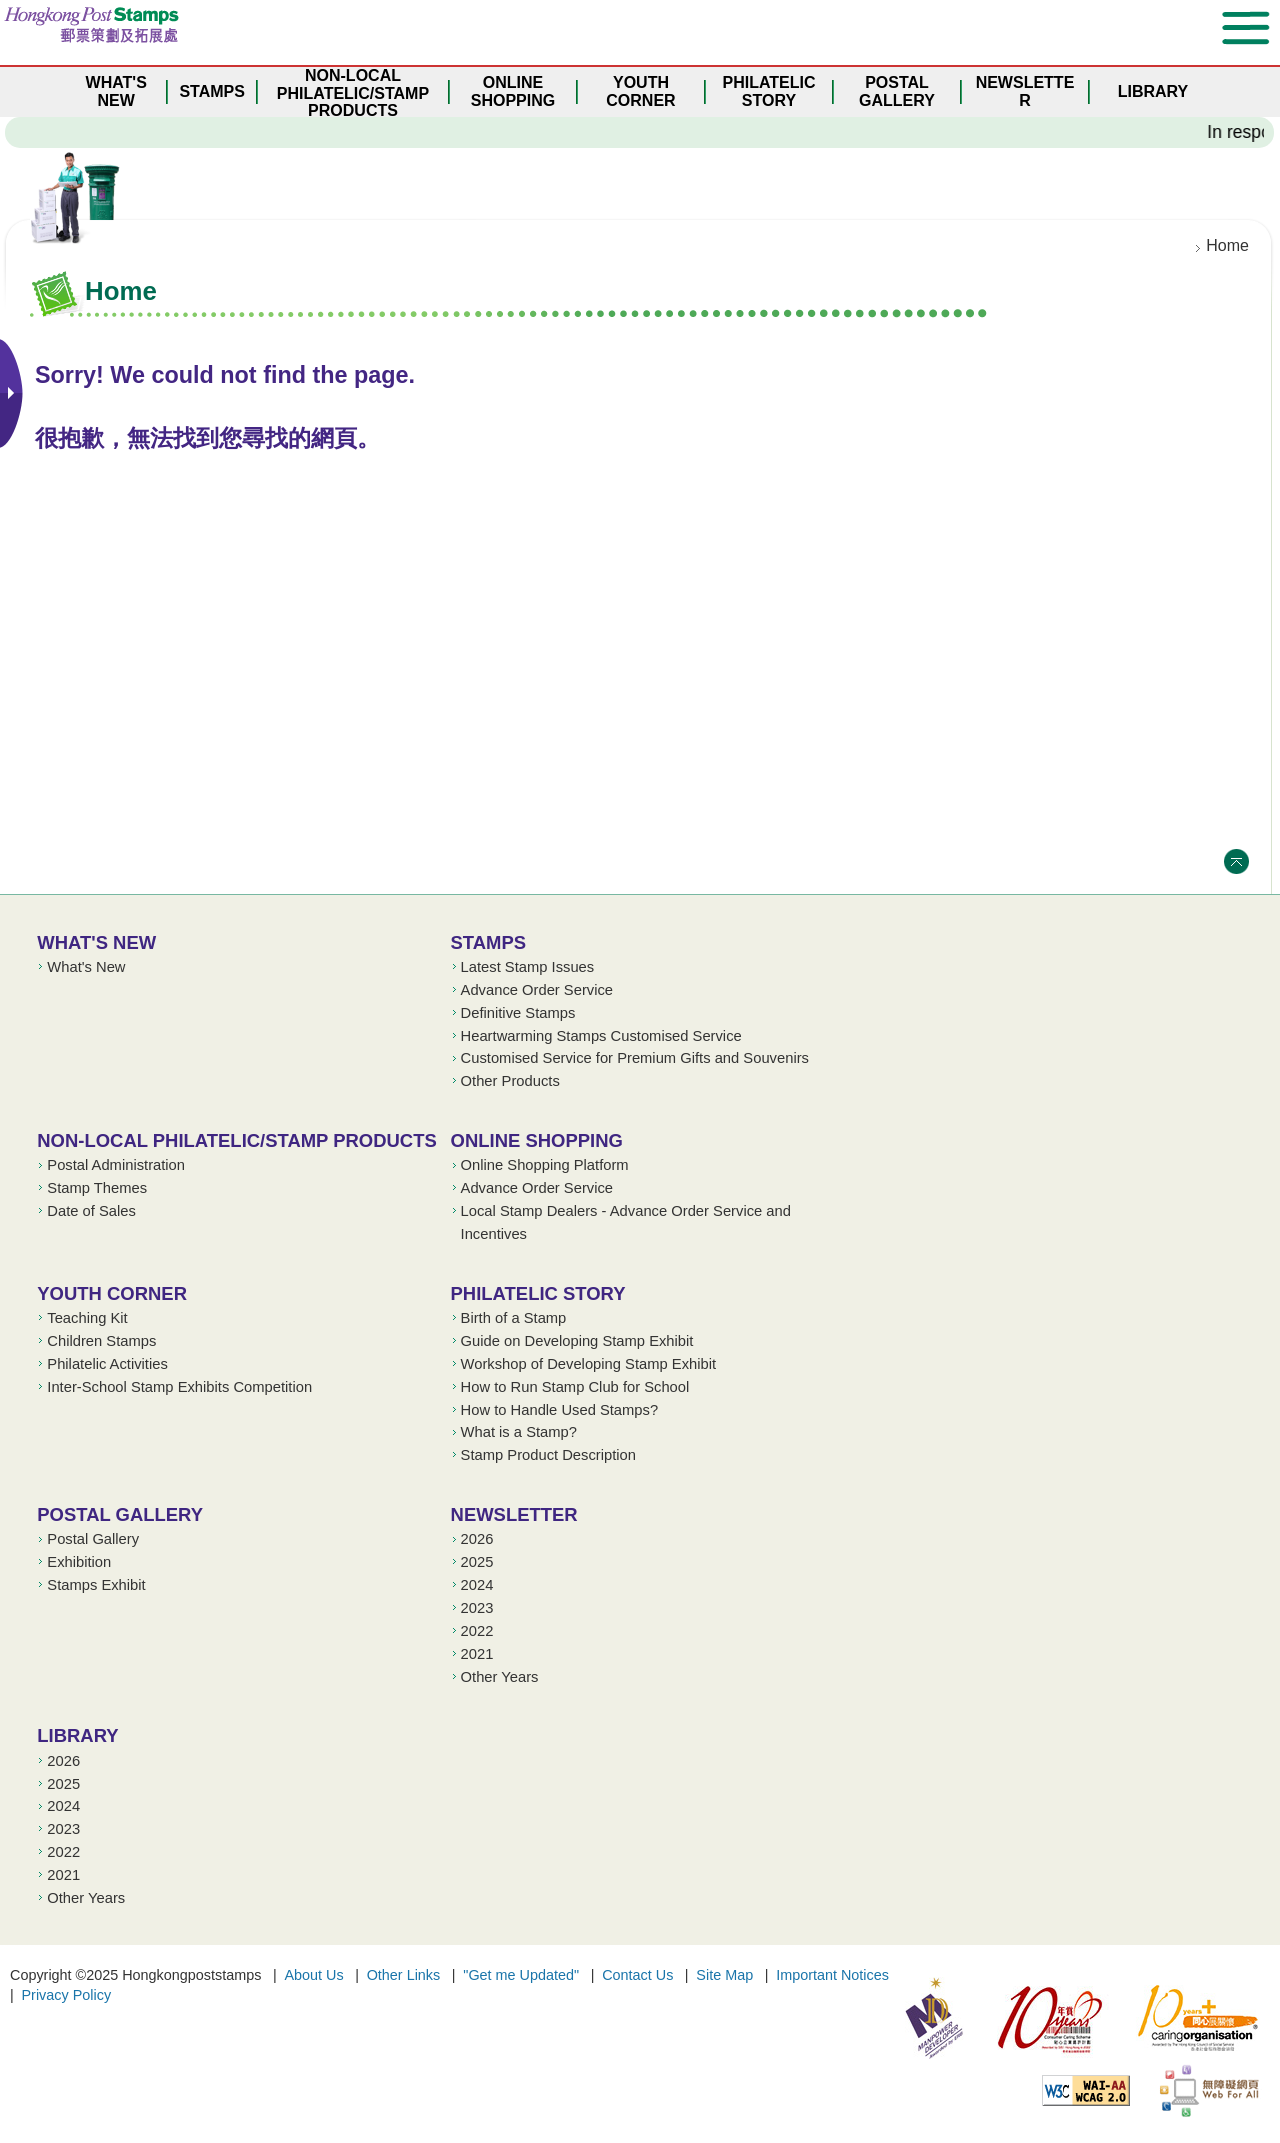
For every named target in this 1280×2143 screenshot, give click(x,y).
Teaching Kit (87, 1318)
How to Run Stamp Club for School (575, 1387)
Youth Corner (112, 1293)
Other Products (510, 1081)
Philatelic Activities (107, 1364)
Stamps (489, 942)
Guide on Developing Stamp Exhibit (577, 1341)
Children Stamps (101, 1341)
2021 (477, 1654)
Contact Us (637, 1975)
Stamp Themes (97, 1188)
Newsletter (514, 1514)
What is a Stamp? (519, 1432)
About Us (313, 1975)
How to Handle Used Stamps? (560, 1410)
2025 (477, 1562)
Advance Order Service (537, 990)
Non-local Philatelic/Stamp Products (236, 1140)
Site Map (724, 1975)
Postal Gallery (120, 1514)
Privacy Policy (67, 1995)
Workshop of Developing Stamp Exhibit (589, 1364)
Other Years (500, 1677)
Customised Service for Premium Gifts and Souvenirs (635, 1058)
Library (77, 1735)
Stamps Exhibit (96, 1585)
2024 (477, 1585)
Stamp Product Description (548, 1455)
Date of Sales (91, 1211)
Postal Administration (116, 1165)
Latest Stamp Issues (528, 967)
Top (1236, 861)
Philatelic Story (538, 1293)
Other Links (404, 1975)
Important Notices (832, 1975)
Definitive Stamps (518, 1013)
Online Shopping (537, 1140)
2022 (477, 1631)
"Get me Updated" (521, 1975)
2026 (477, 1539)
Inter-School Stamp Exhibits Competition (179, 1387)
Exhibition (79, 1562)
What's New (96, 942)
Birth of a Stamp (514, 1318)
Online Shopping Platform (545, 1165)
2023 (477, 1608)
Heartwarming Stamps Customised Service (601, 1036)
